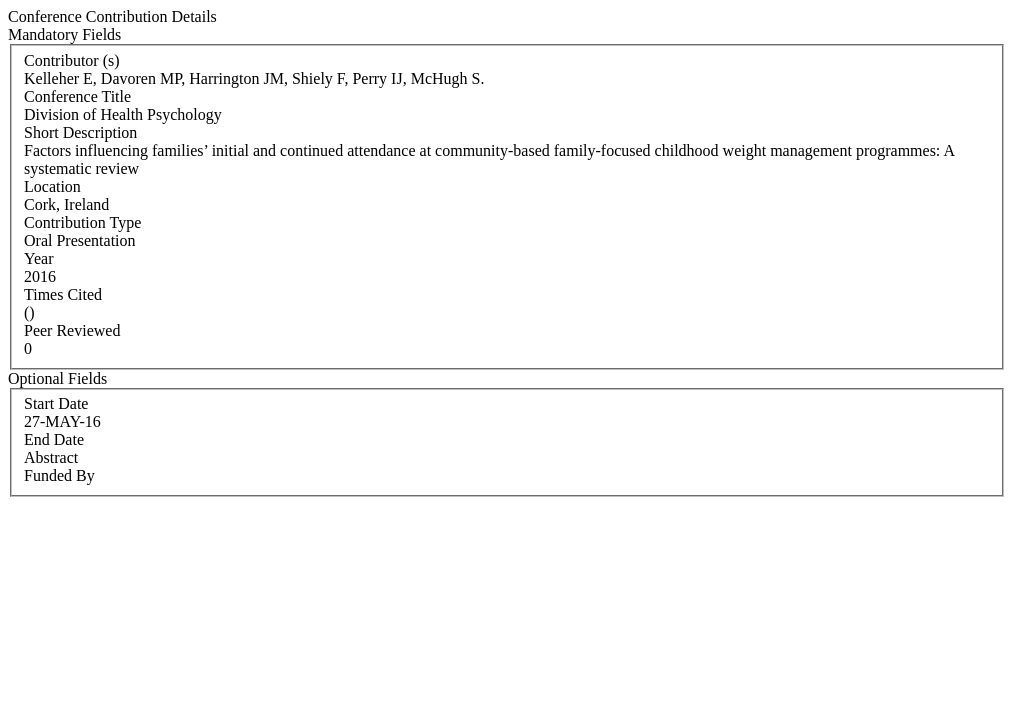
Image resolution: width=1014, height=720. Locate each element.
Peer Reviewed (72, 330)
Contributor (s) (72, 60)
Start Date (56, 403)
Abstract (51, 457)
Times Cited (63, 294)
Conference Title (77, 96)
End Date (54, 439)
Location (52, 186)
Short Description (80, 132)
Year (38, 258)
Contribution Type (82, 222)
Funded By (59, 475)
